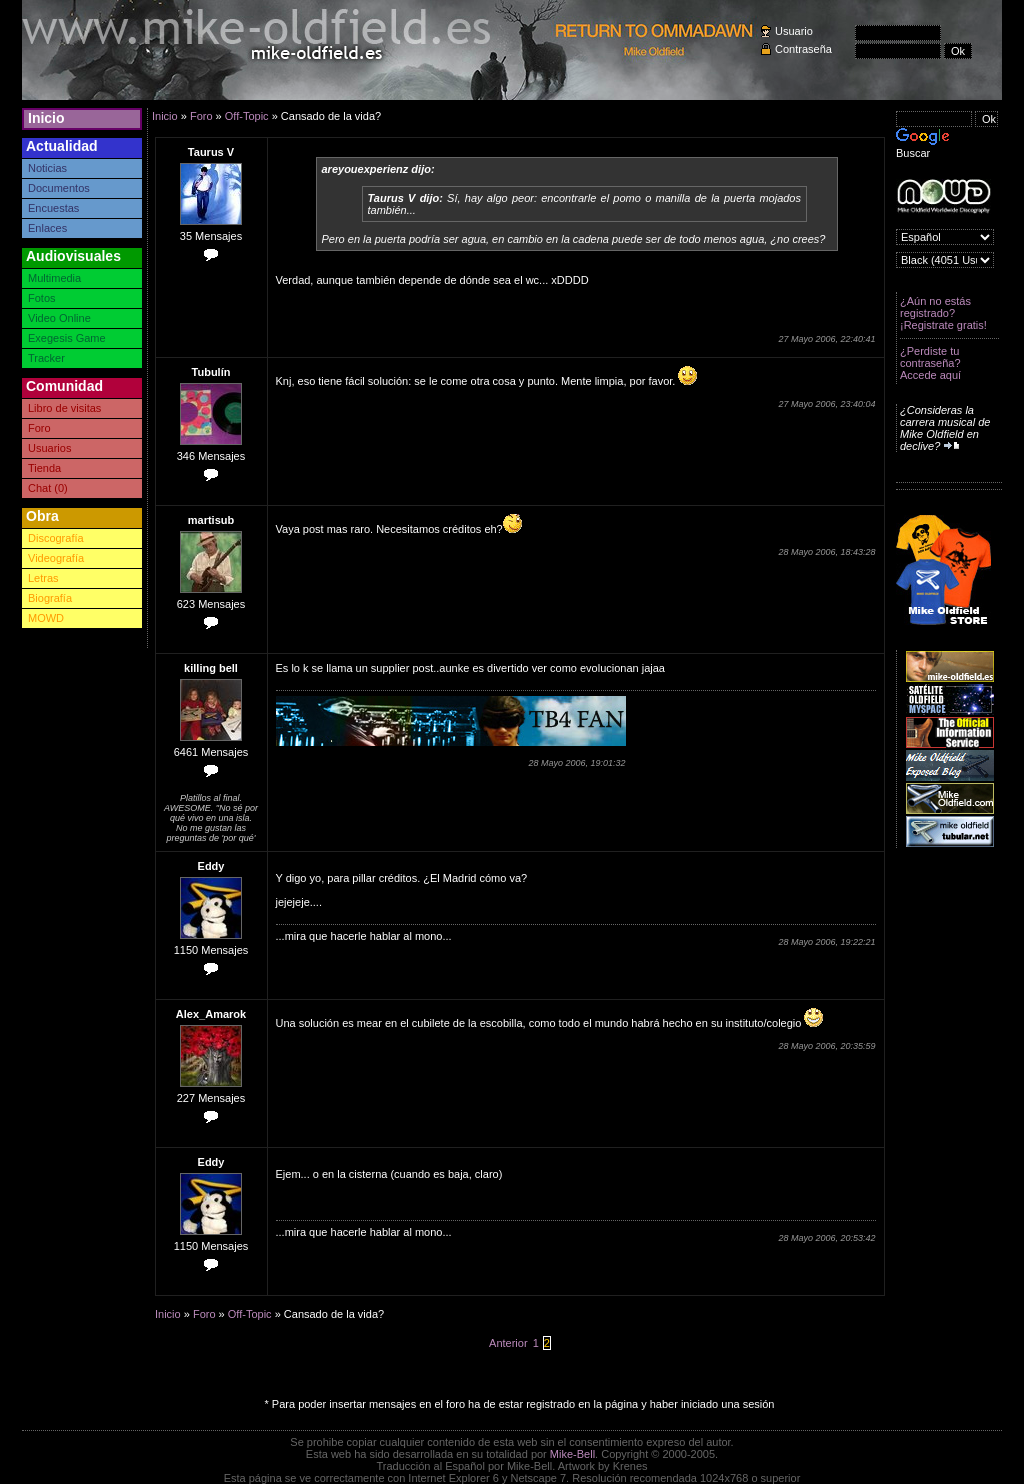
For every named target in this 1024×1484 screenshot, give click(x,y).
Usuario (794, 31)
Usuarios (49, 448)
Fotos (42, 298)
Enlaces (47, 228)
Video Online (59, 318)
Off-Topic (247, 116)
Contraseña (803, 49)
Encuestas (53, 208)
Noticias (47, 168)
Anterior (508, 1343)
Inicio (46, 118)
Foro (39, 428)
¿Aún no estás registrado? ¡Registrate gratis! (943, 313)
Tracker (46, 358)
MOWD (46, 618)
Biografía (50, 598)
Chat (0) (48, 488)
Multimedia (54, 278)
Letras (43, 578)
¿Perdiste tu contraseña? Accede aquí (930, 363)
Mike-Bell (572, 1454)
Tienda (44, 468)
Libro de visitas (64, 408)
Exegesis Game (67, 338)
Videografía (56, 558)
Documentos (59, 188)
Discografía (56, 538)
